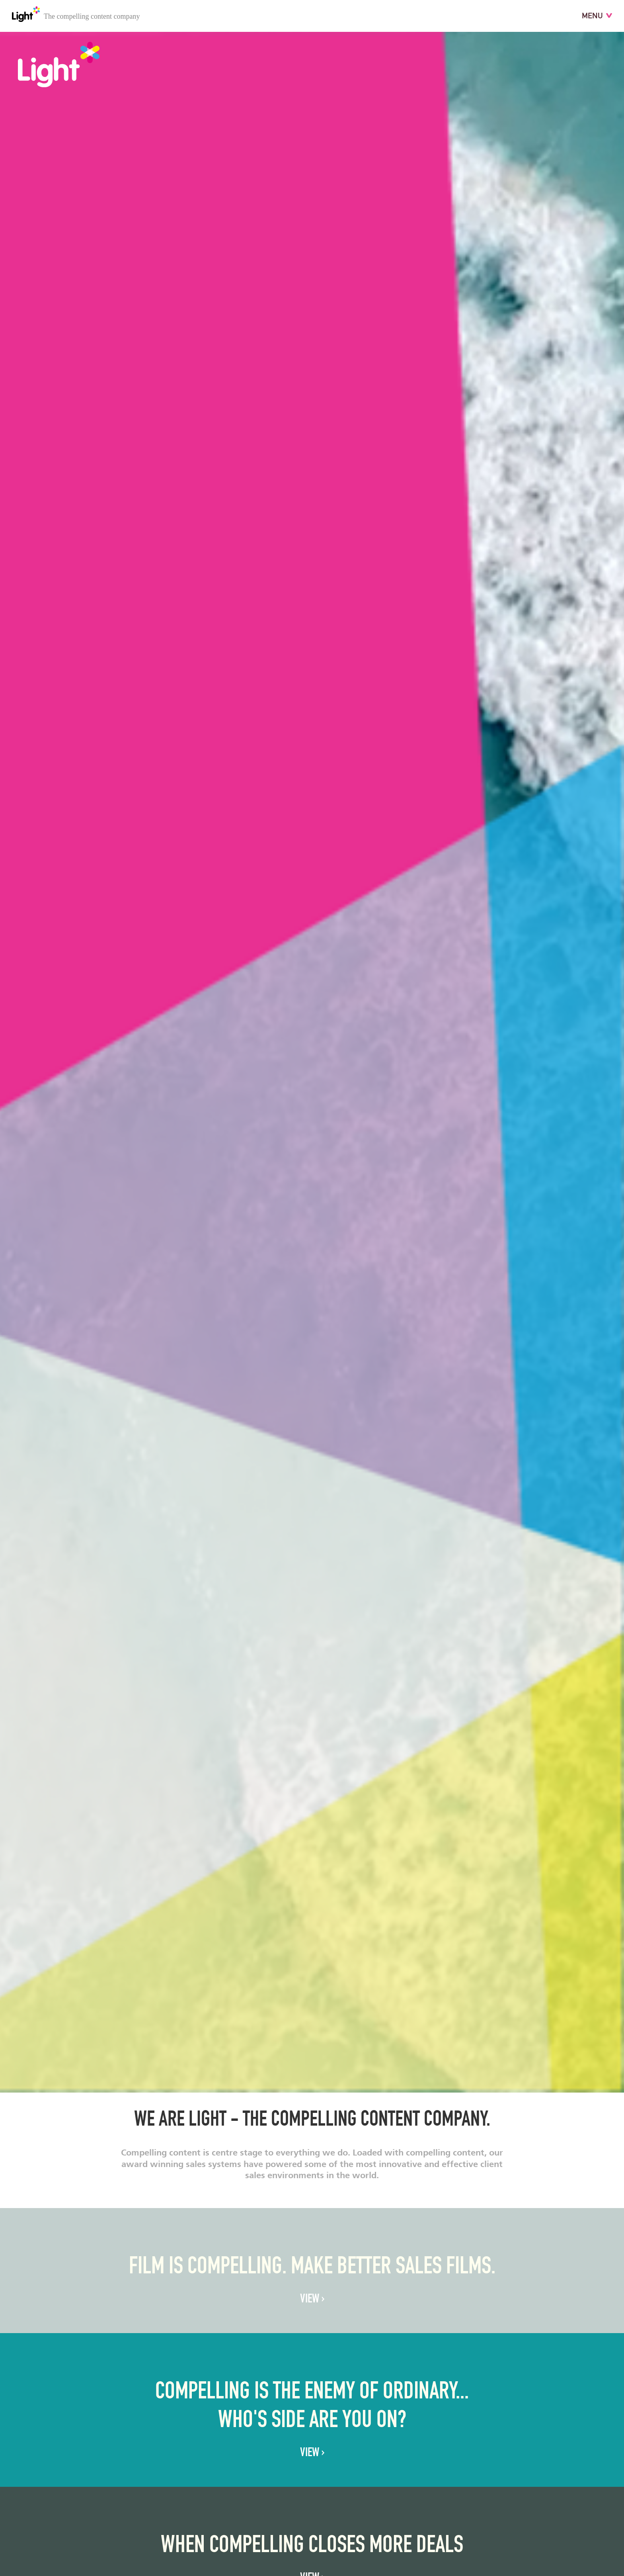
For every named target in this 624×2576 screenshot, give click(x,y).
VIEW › (312, 2300)
